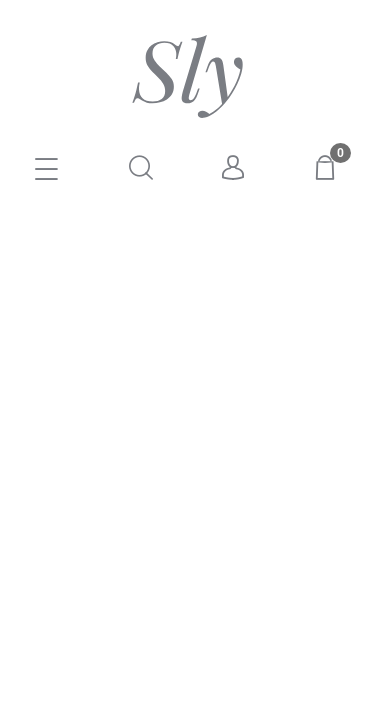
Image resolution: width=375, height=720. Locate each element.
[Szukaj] (141, 167)
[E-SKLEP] (47, 171)
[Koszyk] (328, 167)
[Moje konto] (234, 168)
